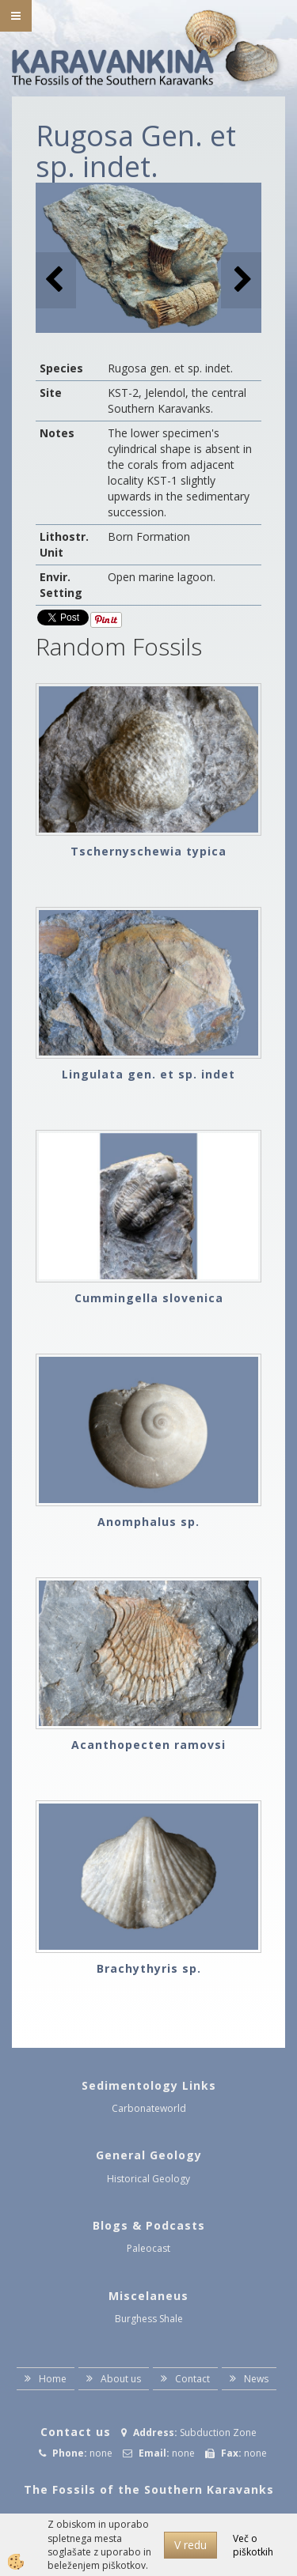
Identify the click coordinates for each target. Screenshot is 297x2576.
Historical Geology (148, 2178)
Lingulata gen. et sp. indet (148, 1074)
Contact (192, 2378)
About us (121, 2378)
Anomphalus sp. (148, 1521)
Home (53, 2378)
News (256, 2378)
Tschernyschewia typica (148, 851)
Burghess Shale (149, 2318)
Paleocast (148, 2248)
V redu (190, 2544)
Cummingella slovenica (148, 1297)
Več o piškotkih (253, 2545)
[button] (241, 280)
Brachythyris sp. (149, 1968)
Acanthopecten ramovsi (148, 1744)
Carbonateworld (149, 2108)
